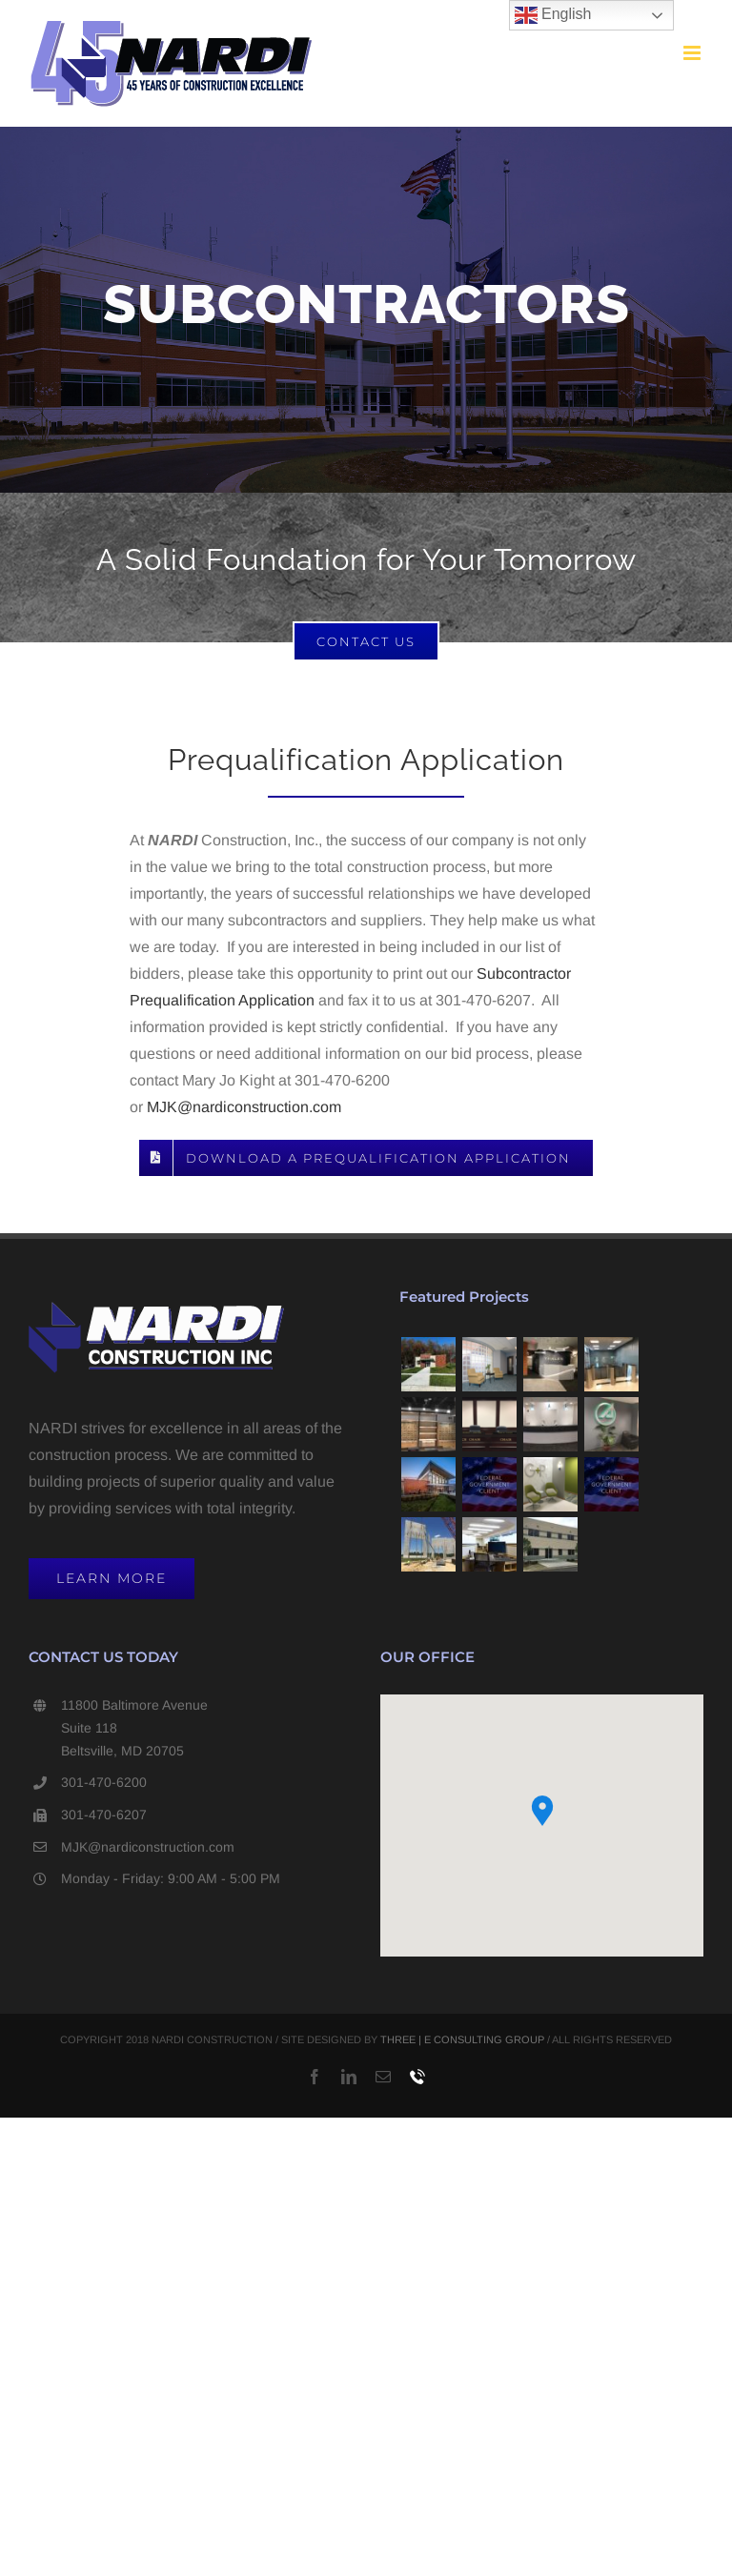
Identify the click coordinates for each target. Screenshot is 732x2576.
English (553, 15)
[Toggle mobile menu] (693, 53)
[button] (542, 1810)
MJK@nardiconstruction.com (244, 1107)
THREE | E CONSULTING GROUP (462, 2039)
